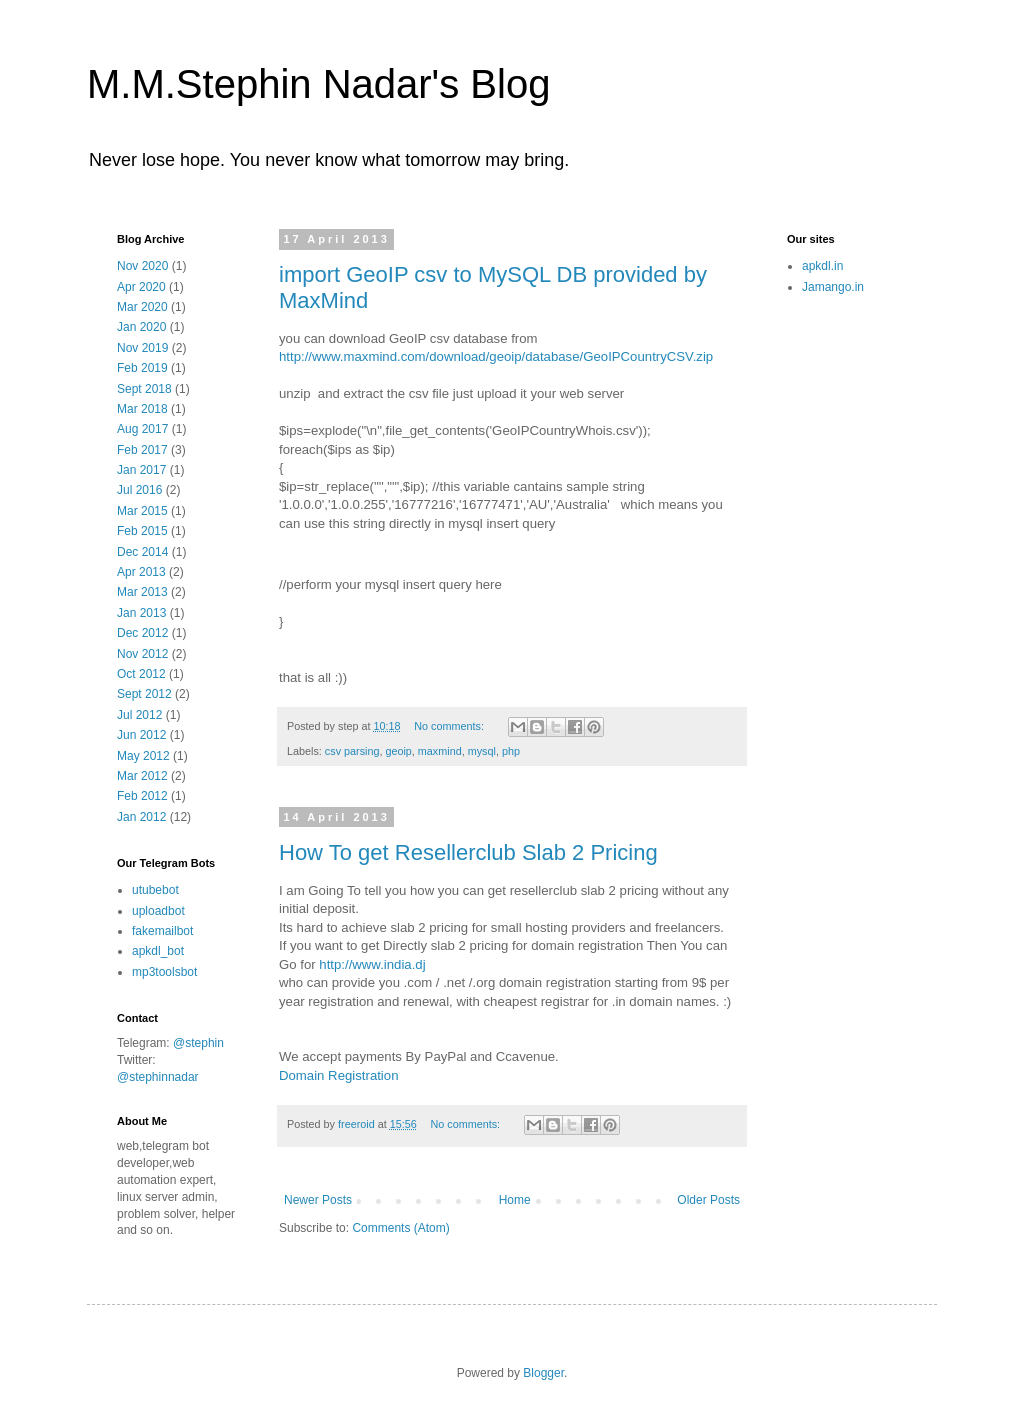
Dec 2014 (142, 552)
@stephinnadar (158, 1077)
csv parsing (352, 751)
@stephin (198, 1043)
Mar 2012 (142, 776)
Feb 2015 (142, 531)
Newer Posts (318, 1200)
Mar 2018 (142, 409)
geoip (398, 751)
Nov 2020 (142, 266)
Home (515, 1200)
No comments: (450, 726)
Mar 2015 (142, 511)
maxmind (440, 751)
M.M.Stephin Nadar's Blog (318, 84)
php (511, 751)
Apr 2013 (141, 572)
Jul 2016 (139, 490)
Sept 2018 (144, 389)
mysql (482, 751)
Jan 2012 (141, 817)
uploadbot (158, 911)
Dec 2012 (142, 633)
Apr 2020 (141, 287)
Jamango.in (833, 287)
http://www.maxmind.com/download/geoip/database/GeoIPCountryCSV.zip (496, 356)
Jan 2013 (141, 613)
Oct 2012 (141, 674)
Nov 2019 (142, 348)
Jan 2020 (141, 327)
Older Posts (708, 1200)
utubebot (155, 890)
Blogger (543, 1373)
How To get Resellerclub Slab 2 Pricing (468, 852)
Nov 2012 (142, 654)
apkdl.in (822, 266)
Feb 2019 (142, 368)
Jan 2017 (141, 470)
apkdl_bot (158, 951)
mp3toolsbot (164, 972)
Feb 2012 (142, 796)
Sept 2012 (144, 694)
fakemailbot (162, 931)
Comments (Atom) (400, 1228)
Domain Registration (338, 1075)
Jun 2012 (141, 735)
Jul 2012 (139, 715)
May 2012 (143, 756)
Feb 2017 (142, 450)
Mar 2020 (142, 307)
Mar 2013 (142, 592)
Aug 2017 (142, 429)
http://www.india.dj (372, 964)
